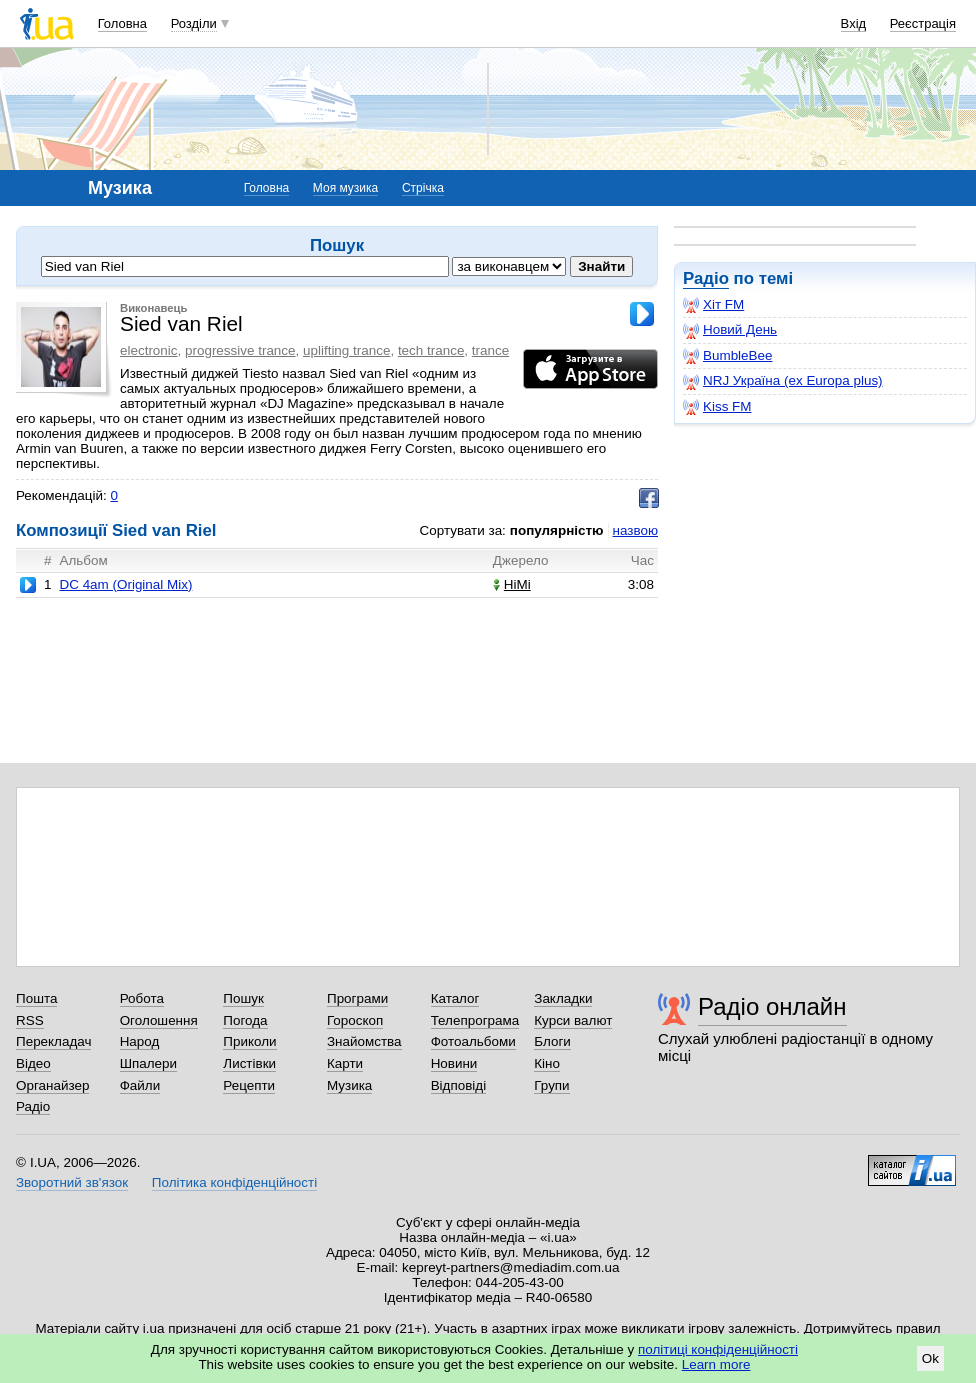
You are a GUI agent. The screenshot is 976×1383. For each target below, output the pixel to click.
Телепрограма (475, 1020)
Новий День (730, 330)
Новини (454, 1063)
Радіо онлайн (772, 1006)
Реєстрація (923, 23)
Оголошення (159, 1020)
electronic (149, 350)
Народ (140, 1041)
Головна (122, 23)
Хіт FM (713, 305)
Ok (930, 1358)
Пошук (243, 998)
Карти (345, 1063)
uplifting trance (346, 350)
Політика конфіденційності (234, 1182)
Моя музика (345, 188)
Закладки (563, 998)
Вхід (854, 23)
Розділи (194, 23)
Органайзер (52, 1085)
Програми (357, 998)
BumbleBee (727, 356)
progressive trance (240, 350)
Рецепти (249, 1085)
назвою (635, 530)
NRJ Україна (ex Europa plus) (783, 381)
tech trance (431, 350)
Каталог (455, 998)
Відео (33, 1063)
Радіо (706, 278)
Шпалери (148, 1063)
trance (490, 350)
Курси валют (573, 1020)
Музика (349, 1085)
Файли (140, 1085)
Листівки (249, 1063)
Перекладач (53, 1041)
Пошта (36, 998)
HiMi (512, 584)
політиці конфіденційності (718, 1349)
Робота (142, 998)
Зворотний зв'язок (72, 1182)
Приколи (249, 1041)
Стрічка (423, 188)
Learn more (716, 1364)
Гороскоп (355, 1020)
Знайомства (364, 1041)
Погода (245, 1020)
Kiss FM (717, 407)
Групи (551, 1085)
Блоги (552, 1041)
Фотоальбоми (473, 1041)
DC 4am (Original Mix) (125, 584)
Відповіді (459, 1085)
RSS (30, 1020)
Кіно (547, 1063)
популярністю (557, 530)
